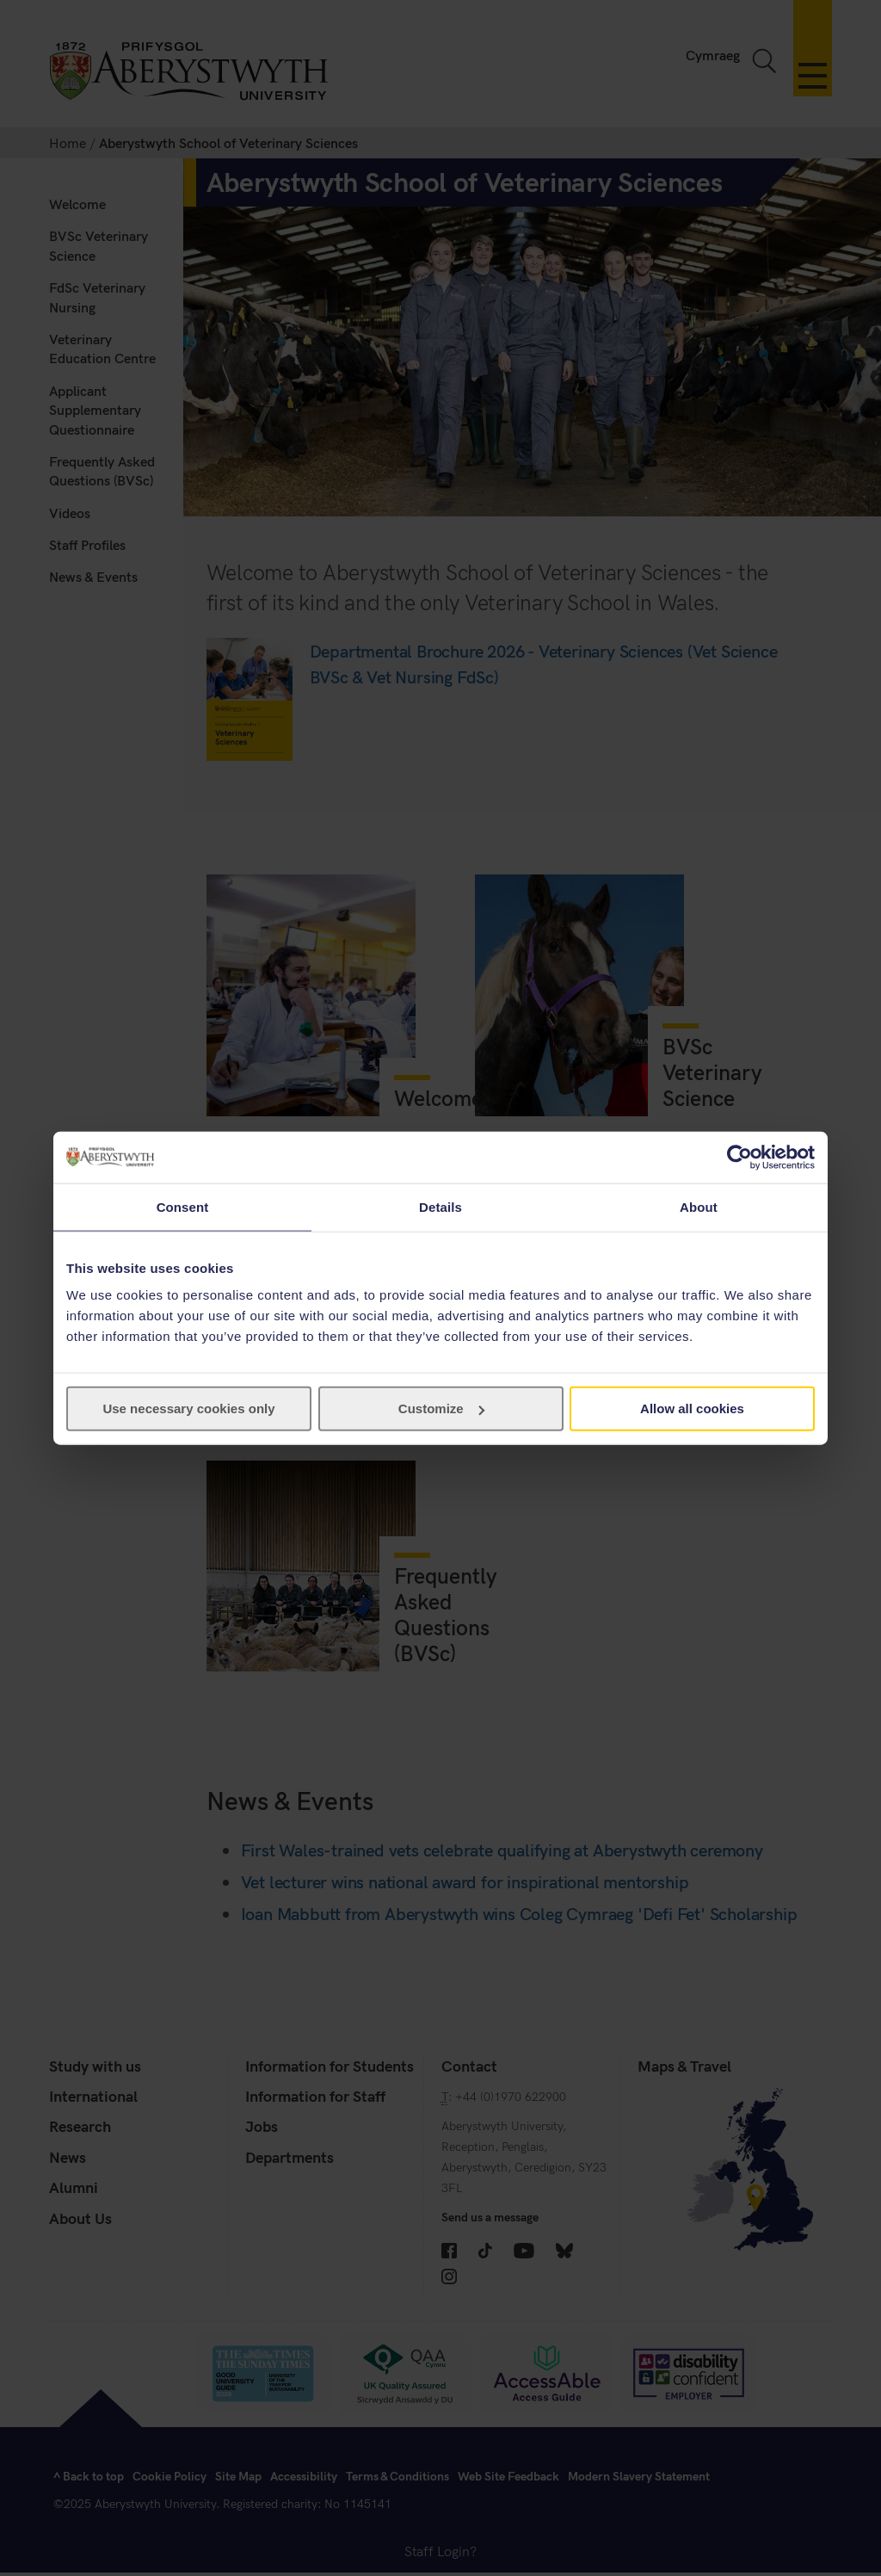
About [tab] (699, 1206)
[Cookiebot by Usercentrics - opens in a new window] (739, 1157)
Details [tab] (440, 1206)
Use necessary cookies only (188, 1408)
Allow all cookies (692, 1408)
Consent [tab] (183, 1206)
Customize (441, 1408)
